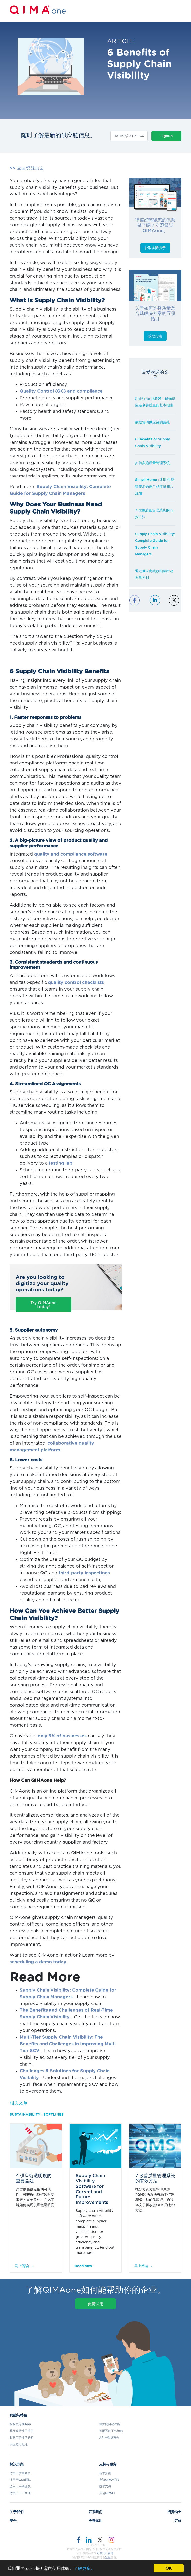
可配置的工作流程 (111, 2430)
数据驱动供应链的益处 (152, 422)
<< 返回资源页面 (27, 168)
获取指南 (155, 336)
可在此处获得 (105, 2553)
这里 (108, 2557)
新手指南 (105, 2473)
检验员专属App (20, 2424)
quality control (65, 982)
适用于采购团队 (20, 2486)
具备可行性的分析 (22, 2437)
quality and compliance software (70, 854)
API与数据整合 (109, 2437)
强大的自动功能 (109, 2424)
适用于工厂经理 (20, 2493)
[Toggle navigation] (171, 10)
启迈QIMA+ (107, 2493)
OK (168, 2568)
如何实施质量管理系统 (152, 463)
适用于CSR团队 (20, 2479)
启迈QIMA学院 (109, 2479)
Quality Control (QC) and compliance (61, 391)
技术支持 (105, 2486)
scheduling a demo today (38, 1962)
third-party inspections (84, 1573)
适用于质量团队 (20, 2473)
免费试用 (95, 2304)
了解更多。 (84, 2568)
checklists (93, 982)
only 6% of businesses (62, 1736)
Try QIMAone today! (43, 1305)
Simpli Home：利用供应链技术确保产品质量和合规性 (154, 486)
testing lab (60, 1163)
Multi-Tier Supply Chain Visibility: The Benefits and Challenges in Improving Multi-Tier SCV (68, 2044)
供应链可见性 (19, 2444)
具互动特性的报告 (22, 2430)
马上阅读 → (24, 2266)
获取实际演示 (155, 248)
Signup (166, 136)
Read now (83, 2266)
